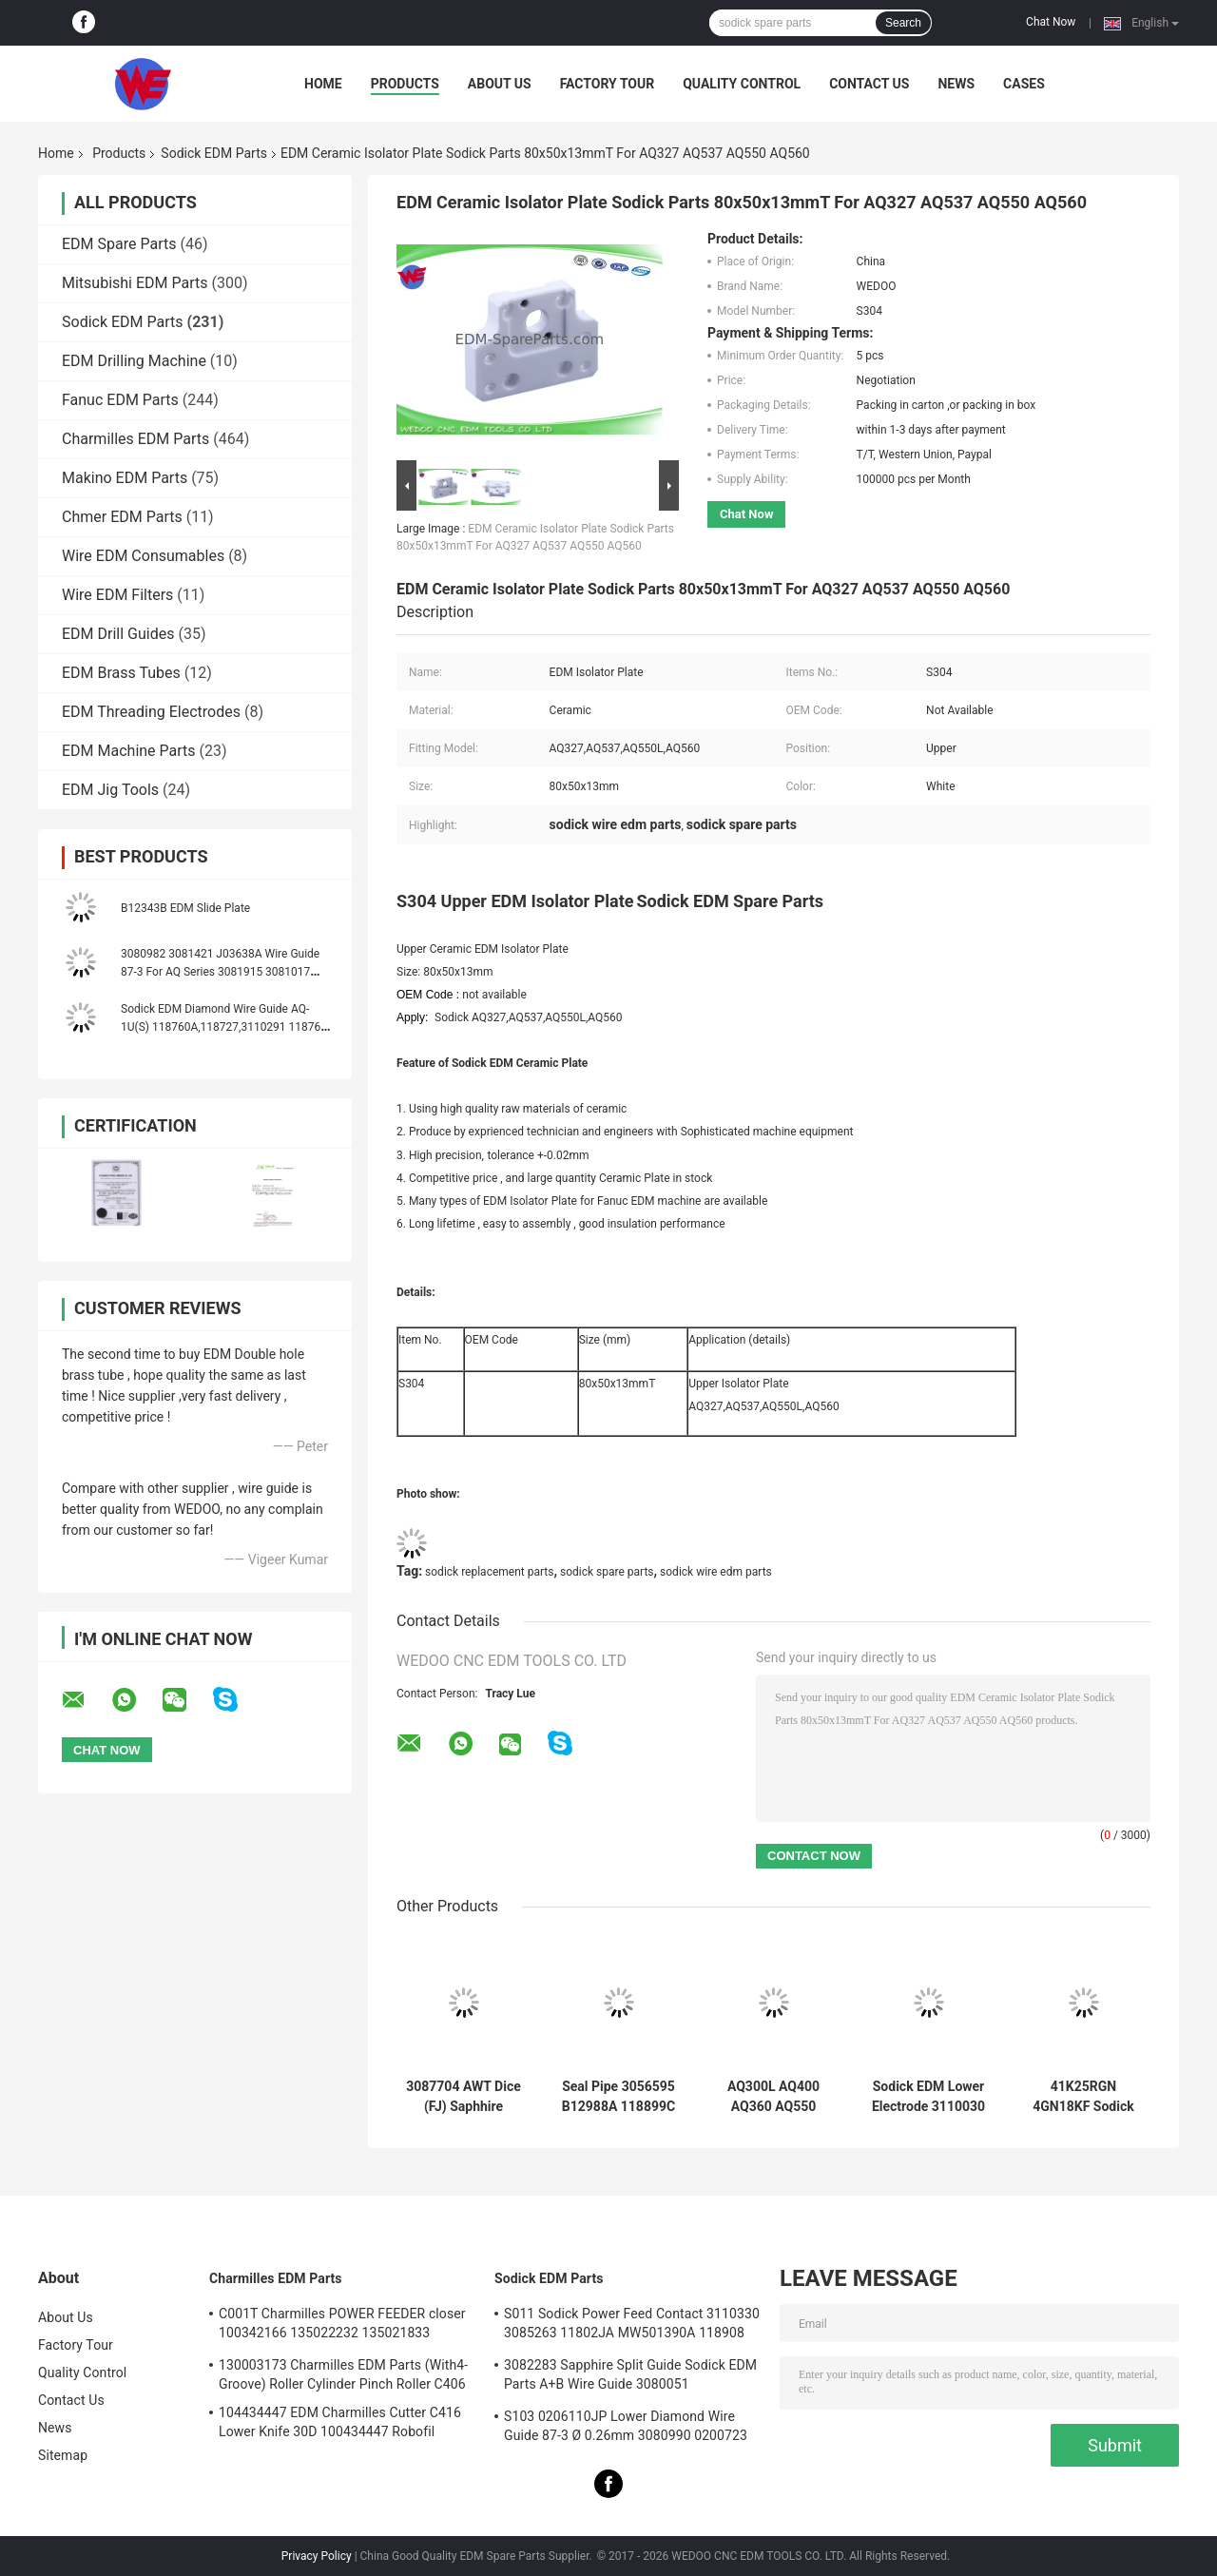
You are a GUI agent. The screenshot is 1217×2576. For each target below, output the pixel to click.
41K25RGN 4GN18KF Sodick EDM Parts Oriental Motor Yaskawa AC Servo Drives (1084, 2097)
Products (405, 83)
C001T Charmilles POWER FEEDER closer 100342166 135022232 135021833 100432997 (342, 2326)
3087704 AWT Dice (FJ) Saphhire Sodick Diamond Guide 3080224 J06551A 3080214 (463, 2097)
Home (323, 83)
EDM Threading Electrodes (151, 712)
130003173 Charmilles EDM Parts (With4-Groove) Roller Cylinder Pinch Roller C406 (343, 2374)
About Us (499, 83)
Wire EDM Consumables (143, 556)
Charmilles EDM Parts (135, 439)
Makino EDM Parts (124, 478)
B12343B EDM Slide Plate (185, 908)
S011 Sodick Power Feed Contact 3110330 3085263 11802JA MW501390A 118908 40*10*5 (632, 2326)
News (956, 83)
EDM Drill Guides (118, 634)
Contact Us (869, 83)
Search (903, 22)
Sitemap (62, 2455)
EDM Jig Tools (110, 790)
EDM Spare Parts (119, 244)
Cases (1024, 83)
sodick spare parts (607, 1572)
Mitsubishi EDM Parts (135, 283)
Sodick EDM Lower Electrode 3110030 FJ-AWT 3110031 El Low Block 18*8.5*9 (928, 2097)
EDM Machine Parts (129, 751)
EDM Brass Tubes (121, 673)
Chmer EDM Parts (122, 517)
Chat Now (1050, 22)
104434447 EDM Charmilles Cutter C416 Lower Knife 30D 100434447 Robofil (340, 2422)
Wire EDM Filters (117, 595)
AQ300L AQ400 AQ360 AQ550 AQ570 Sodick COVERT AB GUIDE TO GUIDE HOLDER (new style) (774, 2097)
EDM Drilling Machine (134, 361)
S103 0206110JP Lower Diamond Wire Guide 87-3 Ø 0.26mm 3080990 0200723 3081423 (625, 2429)
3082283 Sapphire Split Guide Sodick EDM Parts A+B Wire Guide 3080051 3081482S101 (630, 2377)
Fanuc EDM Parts (120, 400)
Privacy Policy (316, 2556)
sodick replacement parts (489, 1572)
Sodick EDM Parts (214, 153)
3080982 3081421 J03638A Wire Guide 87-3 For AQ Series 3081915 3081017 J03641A (220, 972)
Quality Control (742, 83)
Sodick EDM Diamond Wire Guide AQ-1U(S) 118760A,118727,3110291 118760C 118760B (228, 1027)
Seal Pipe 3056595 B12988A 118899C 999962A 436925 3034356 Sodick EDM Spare (618, 2097)
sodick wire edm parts (716, 1572)
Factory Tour (607, 83)
